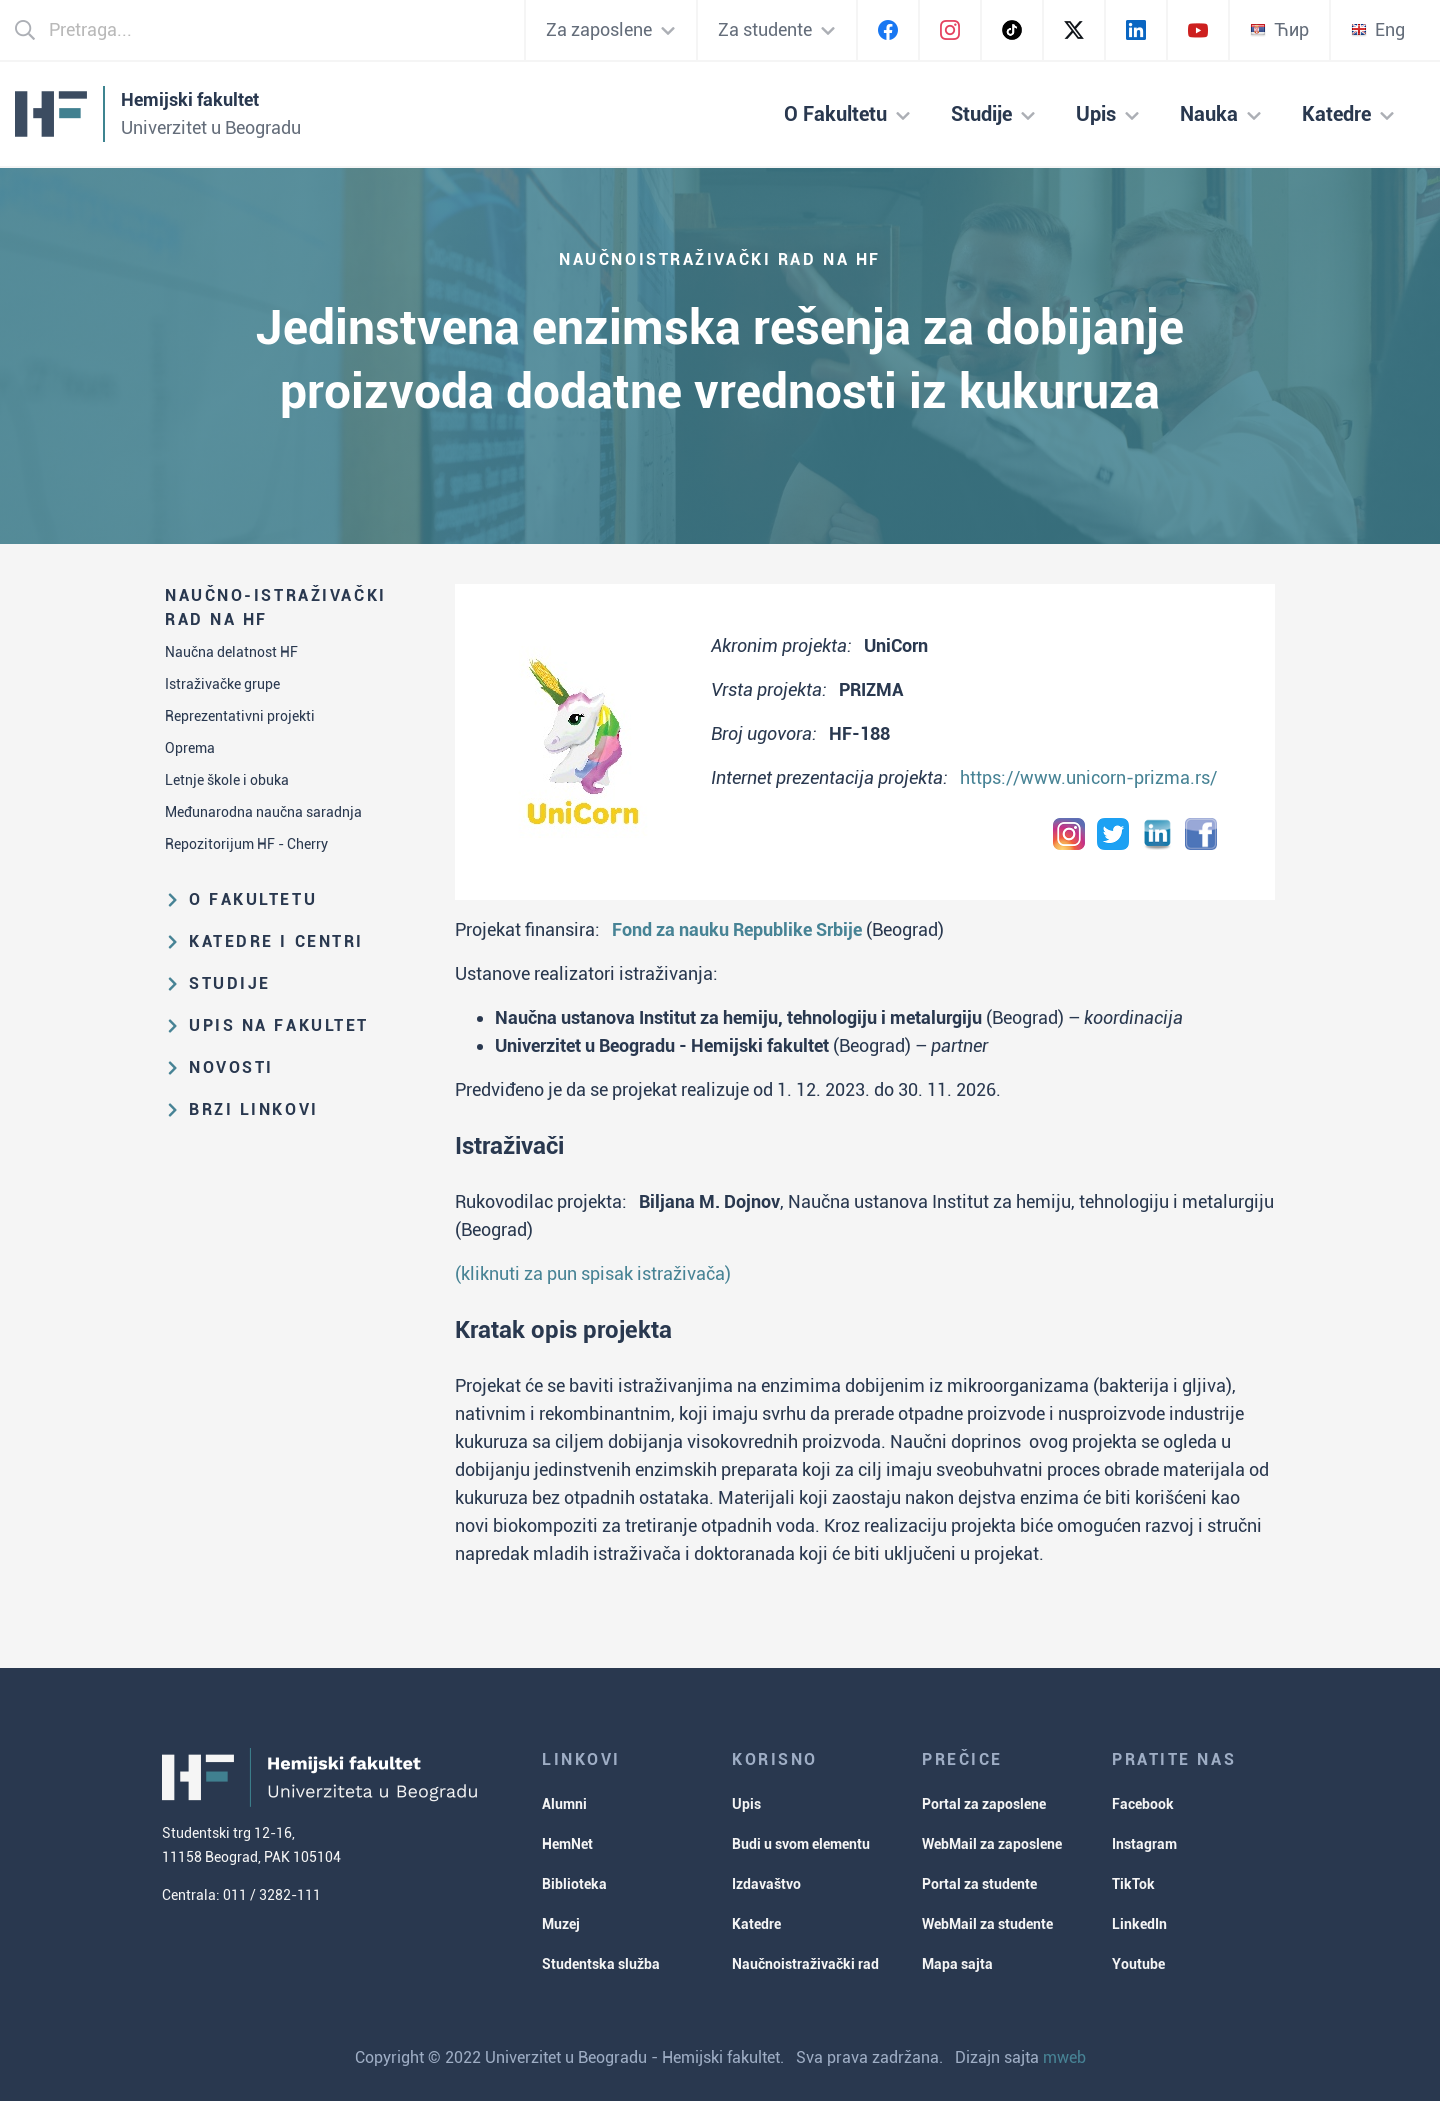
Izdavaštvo (766, 1884)
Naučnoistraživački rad (805, 1964)
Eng (1378, 29)
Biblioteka (574, 1884)
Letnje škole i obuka (227, 780)
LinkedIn (1139, 1924)
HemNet (567, 1844)
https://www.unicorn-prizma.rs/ (1088, 777)
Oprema (190, 748)
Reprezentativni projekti (240, 716)
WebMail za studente (987, 1924)
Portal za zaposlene (984, 1804)
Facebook (1143, 1804)
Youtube (1138, 1964)
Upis (746, 1804)
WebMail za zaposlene (992, 1844)
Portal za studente (979, 1884)
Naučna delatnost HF (231, 652)
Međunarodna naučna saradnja (263, 812)
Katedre (756, 1924)
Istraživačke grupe (222, 684)
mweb (1064, 2057)
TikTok (1133, 1884)
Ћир (1279, 29)
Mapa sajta (957, 1964)
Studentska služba (601, 1964)
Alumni (564, 1804)
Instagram (1144, 1844)
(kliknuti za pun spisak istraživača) (593, 1273)
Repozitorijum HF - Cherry (246, 844)
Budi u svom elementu (801, 1844)
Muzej (561, 1924)
